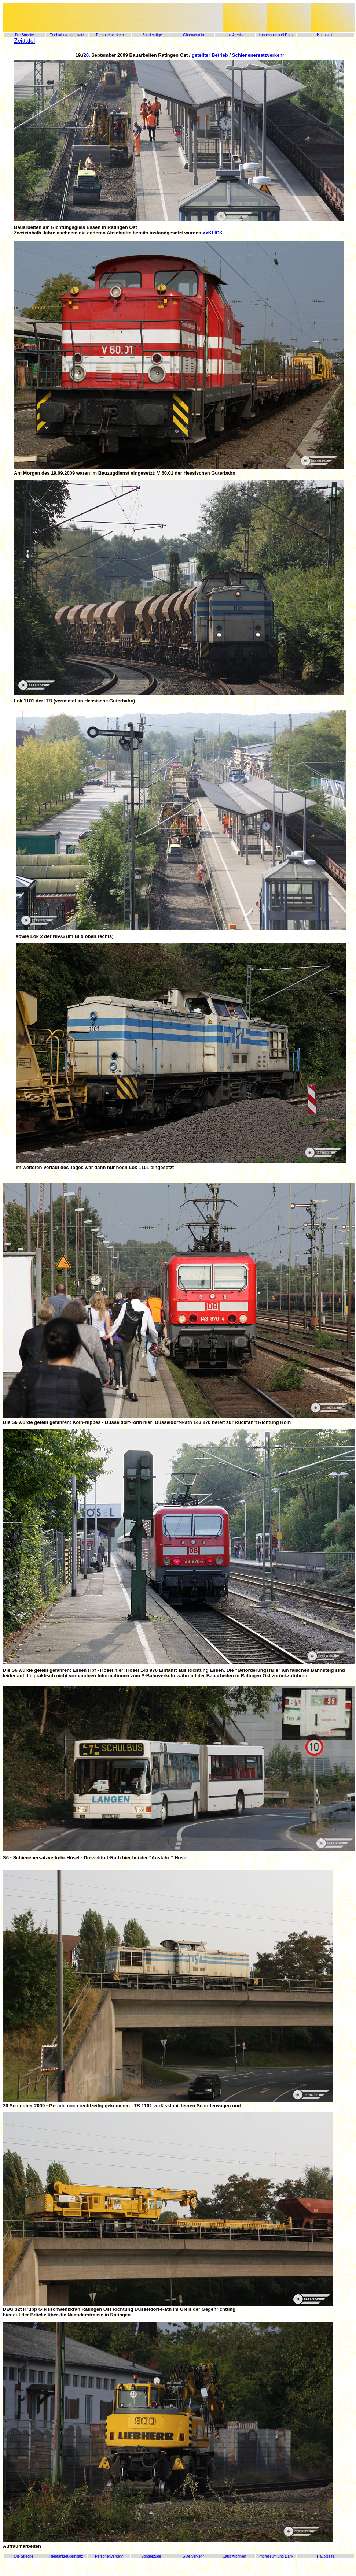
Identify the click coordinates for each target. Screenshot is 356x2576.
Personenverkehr (110, 35)
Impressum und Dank (275, 35)
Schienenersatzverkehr (258, 55)
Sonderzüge (152, 35)
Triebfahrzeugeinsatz (67, 35)
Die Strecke (24, 35)
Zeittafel (24, 41)
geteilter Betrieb (210, 55)
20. (87, 55)
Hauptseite (325, 35)
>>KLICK (213, 232)
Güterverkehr (193, 35)
